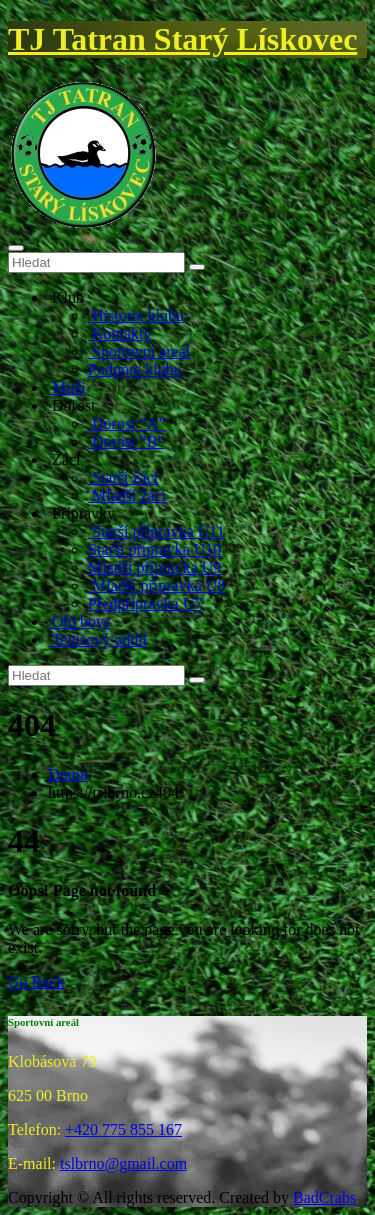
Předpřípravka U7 (145, 603)
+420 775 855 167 (123, 1129)
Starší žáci (123, 477)
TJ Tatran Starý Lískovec (182, 39)
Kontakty (120, 333)
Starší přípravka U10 (154, 549)
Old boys (79, 621)
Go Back (36, 981)
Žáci (64, 459)
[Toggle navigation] (16, 248)
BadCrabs (324, 1197)
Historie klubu (136, 315)
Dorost (72, 405)
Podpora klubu (135, 369)
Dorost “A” (126, 423)
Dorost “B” (126, 441)
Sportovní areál (139, 351)
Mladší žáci (127, 495)
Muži (67, 387)
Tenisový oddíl (97, 639)
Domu (68, 774)
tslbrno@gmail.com (123, 1163)
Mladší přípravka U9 (154, 567)
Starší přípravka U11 (156, 531)
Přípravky (81, 513)
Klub (66, 297)
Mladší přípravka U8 (156, 585)
